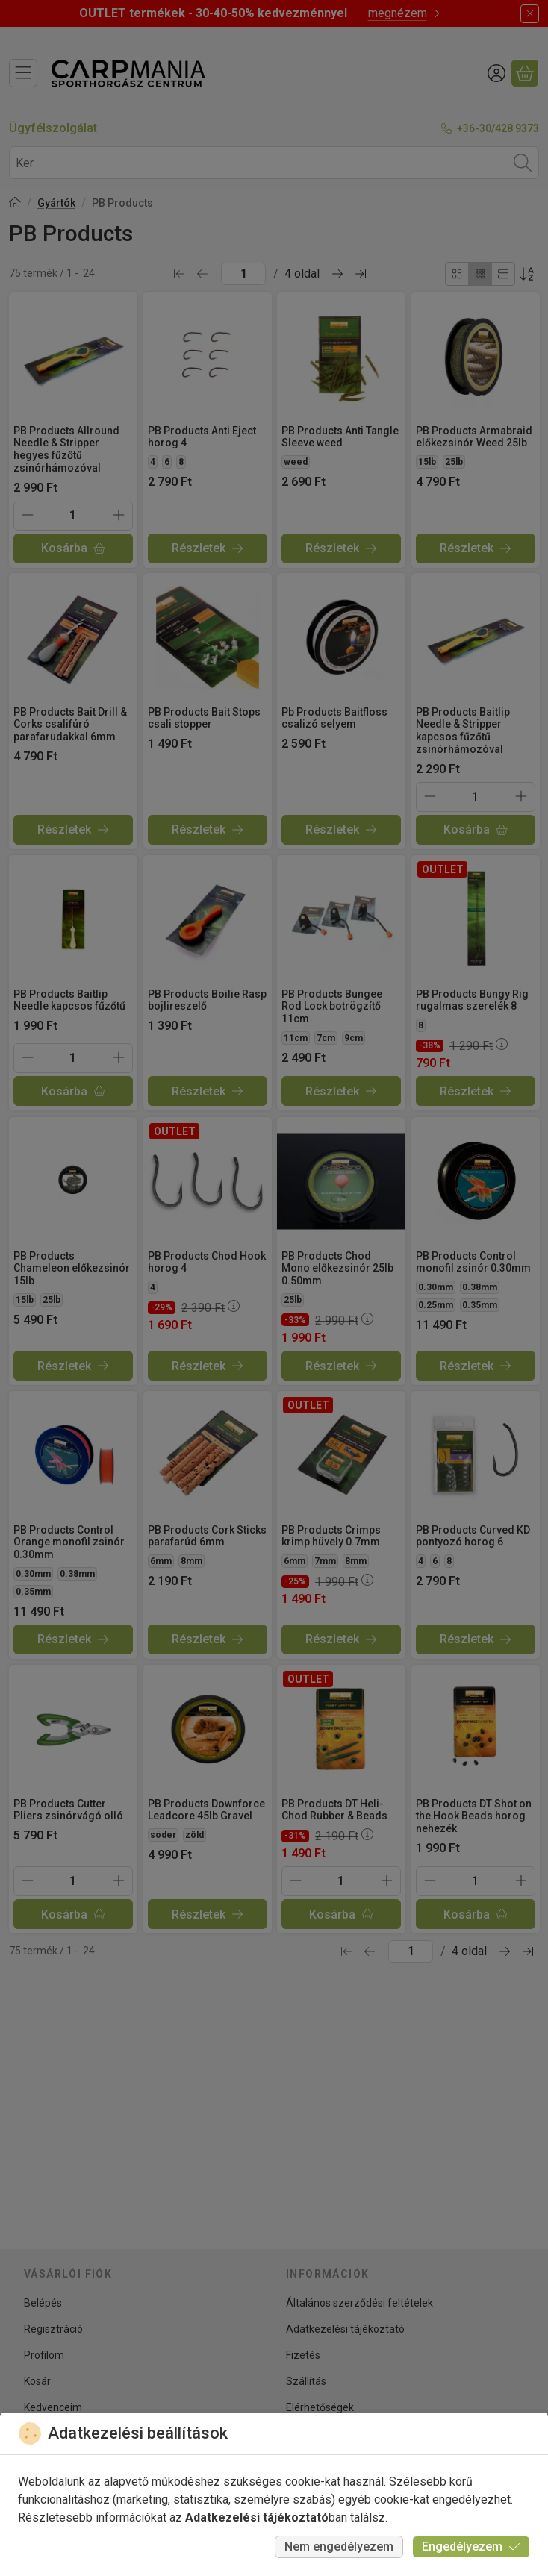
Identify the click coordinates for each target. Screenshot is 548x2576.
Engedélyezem (471, 2546)
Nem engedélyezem (338, 2546)
